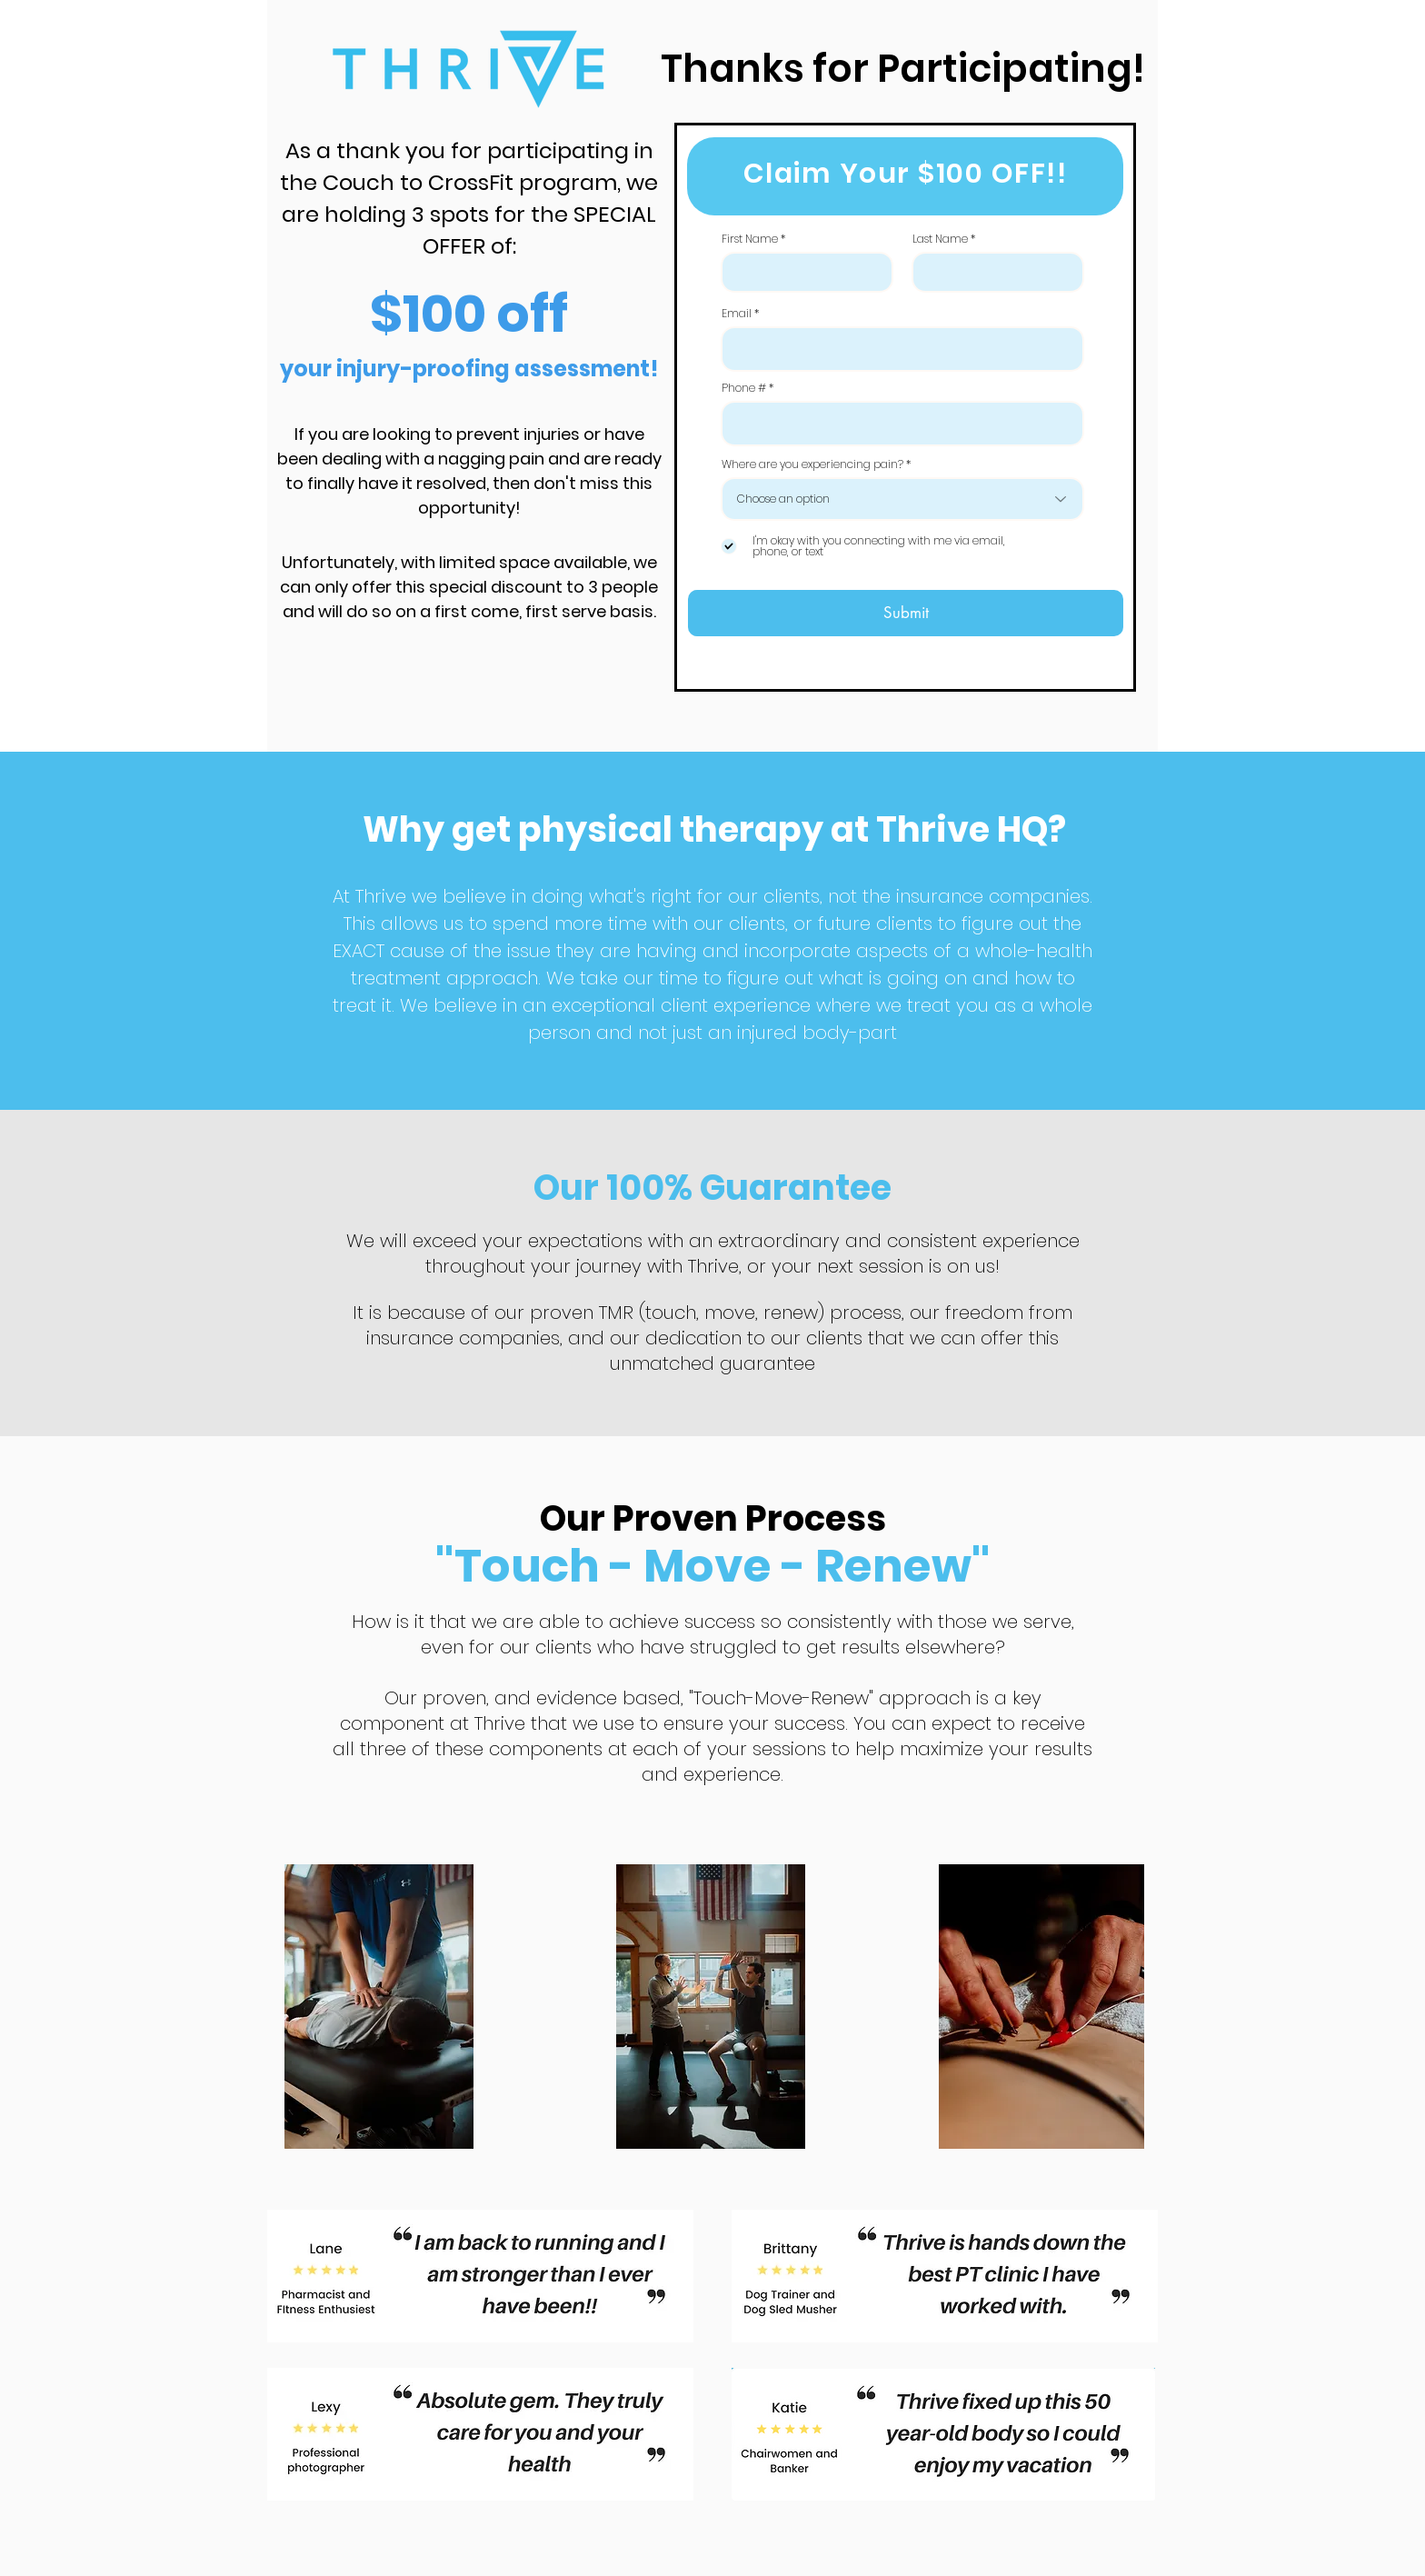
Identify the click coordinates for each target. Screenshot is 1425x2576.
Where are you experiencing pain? (812, 464)
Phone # (744, 388)
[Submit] (905, 613)
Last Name (940, 239)
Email (737, 313)
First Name (750, 239)
